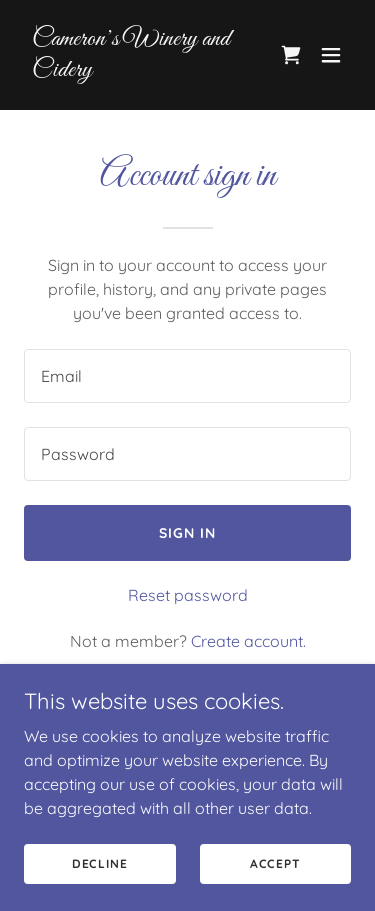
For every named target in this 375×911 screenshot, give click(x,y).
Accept (275, 863)
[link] (138, 70)
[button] (331, 55)
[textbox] (187, 376)
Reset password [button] (188, 595)
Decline (100, 863)
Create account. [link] (248, 641)
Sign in (187, 533)
